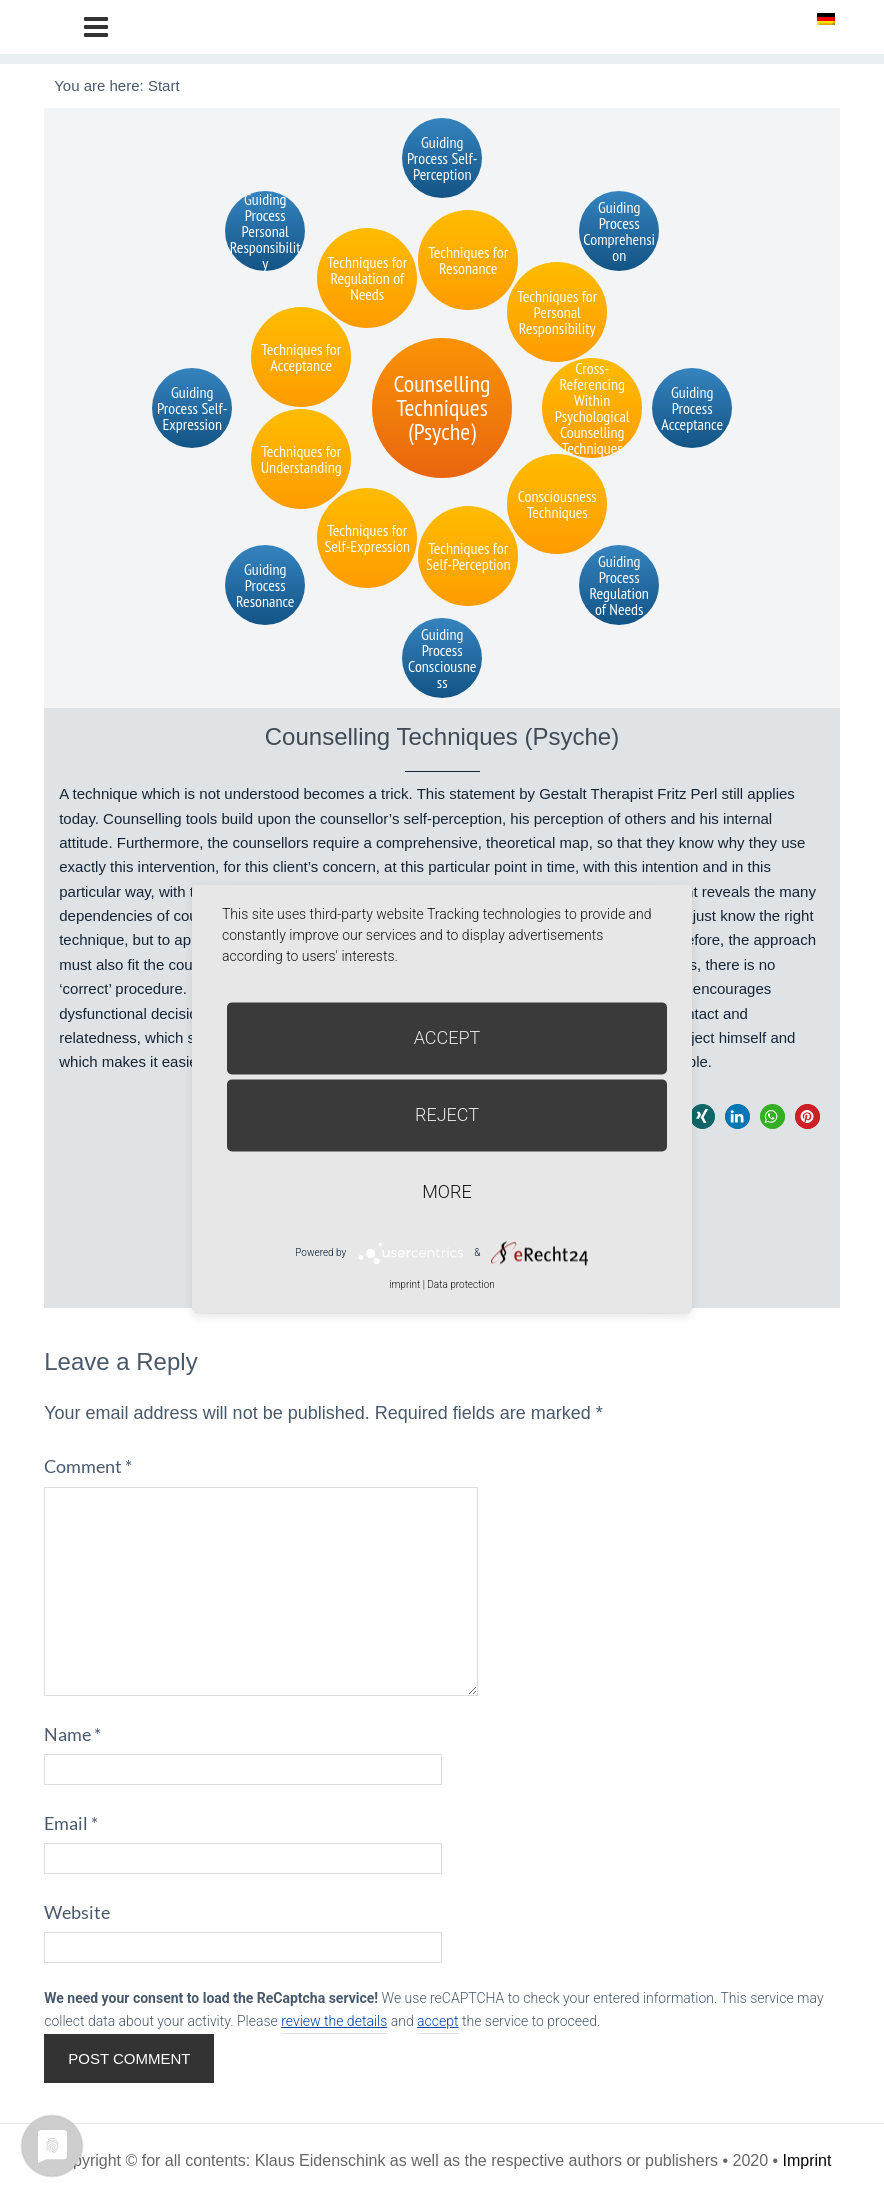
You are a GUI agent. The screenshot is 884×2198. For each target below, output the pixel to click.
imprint (404, 1284)
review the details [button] (334, 2021)
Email (71, 1823)
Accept (447, 1037)
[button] (702, 1116)
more (446, 1191)
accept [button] (437, 2021)
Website (77, 1912)
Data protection (460, 1284)
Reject (447, 1114)
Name (72, 1734)
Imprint (807, 2160)
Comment (88, 1466)
